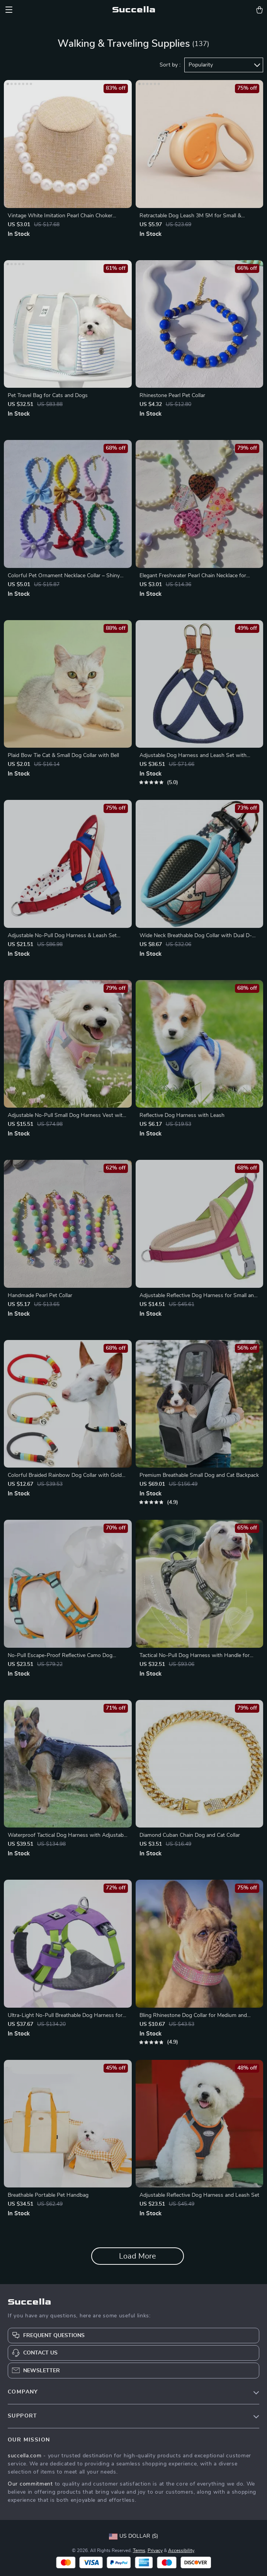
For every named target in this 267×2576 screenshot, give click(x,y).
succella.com (24, 2455)
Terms (139, 2550)
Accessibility (181, 2550)
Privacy (155, 2550)
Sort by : (170, 65)
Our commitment (30, 2484)
